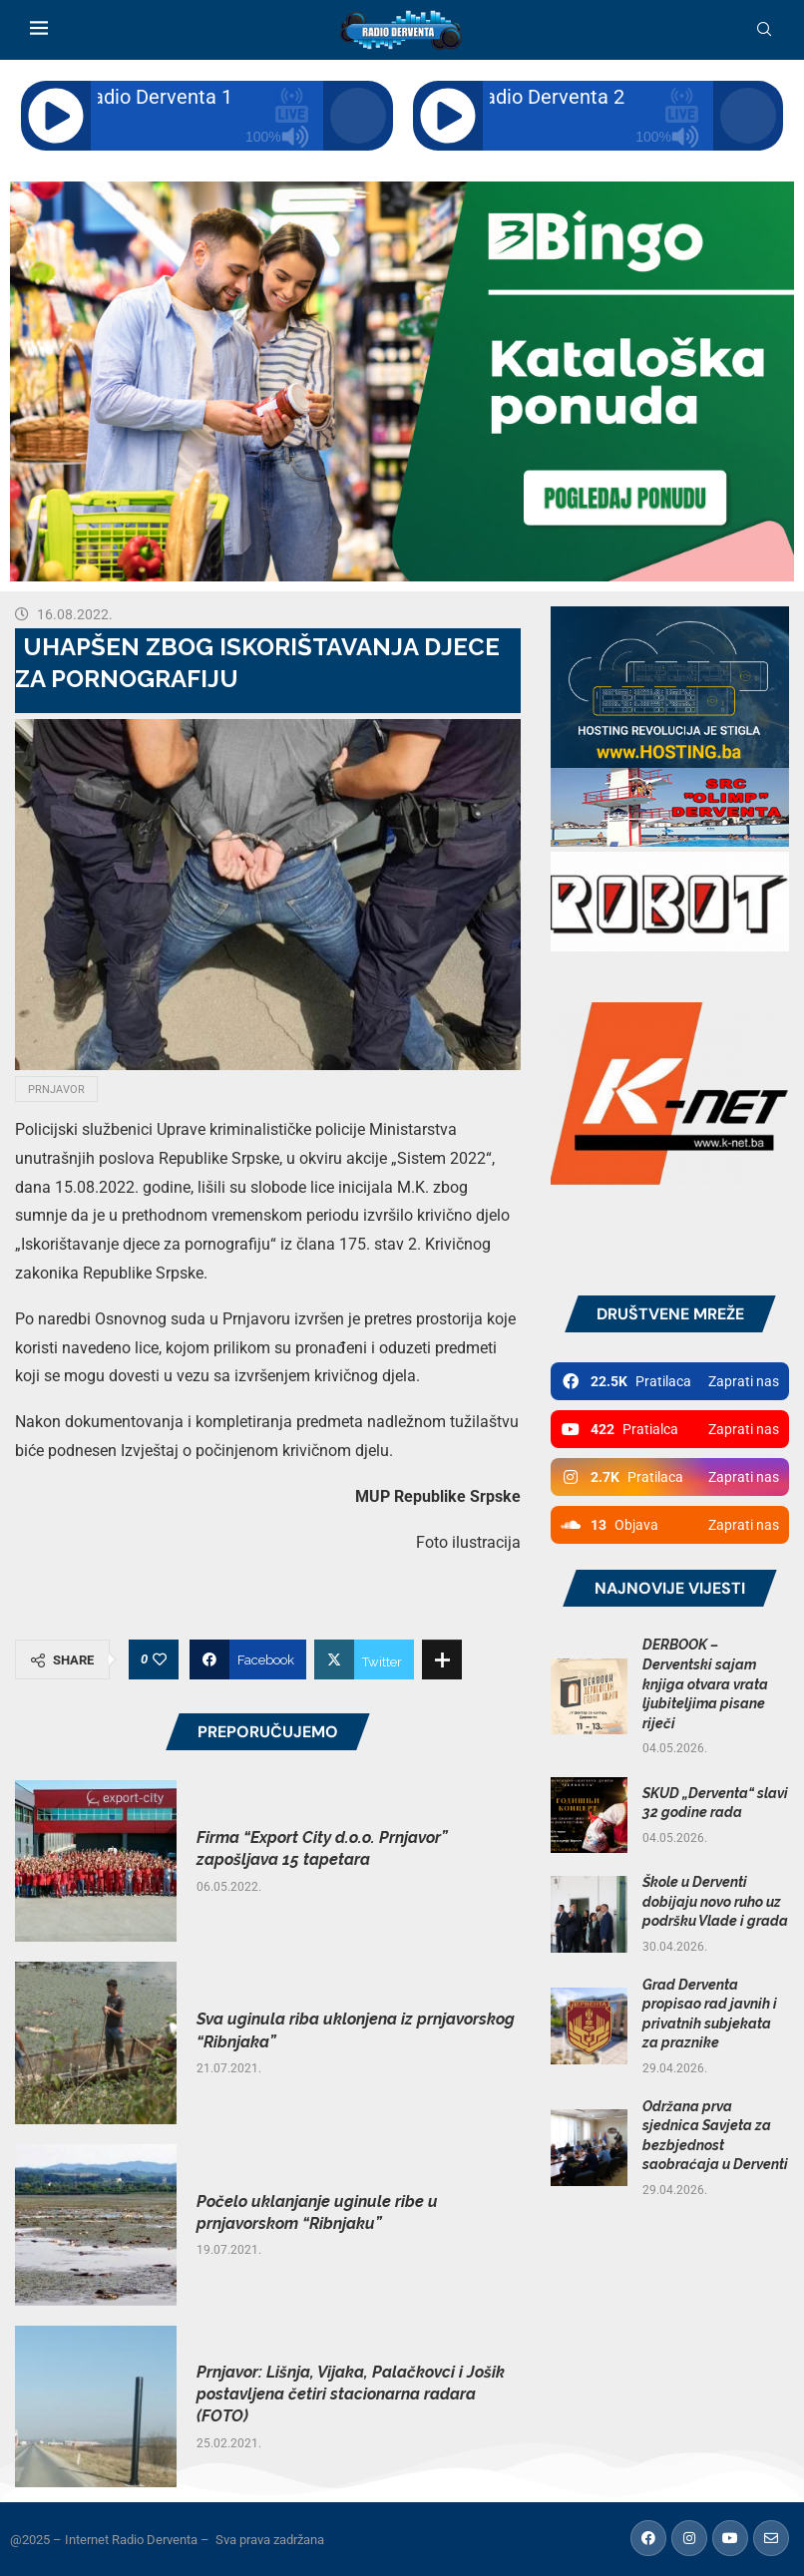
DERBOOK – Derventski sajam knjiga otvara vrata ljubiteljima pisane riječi (705, 1683)
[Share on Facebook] (248, 1659)
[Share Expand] (442, 1659)
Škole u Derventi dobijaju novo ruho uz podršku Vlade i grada (715, 1901)
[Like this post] (160, 1659)
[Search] (764, 30)
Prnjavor (56, 1089)
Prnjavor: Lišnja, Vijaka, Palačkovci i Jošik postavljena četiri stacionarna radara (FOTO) (351, 2394)
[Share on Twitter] (364, 1659)
